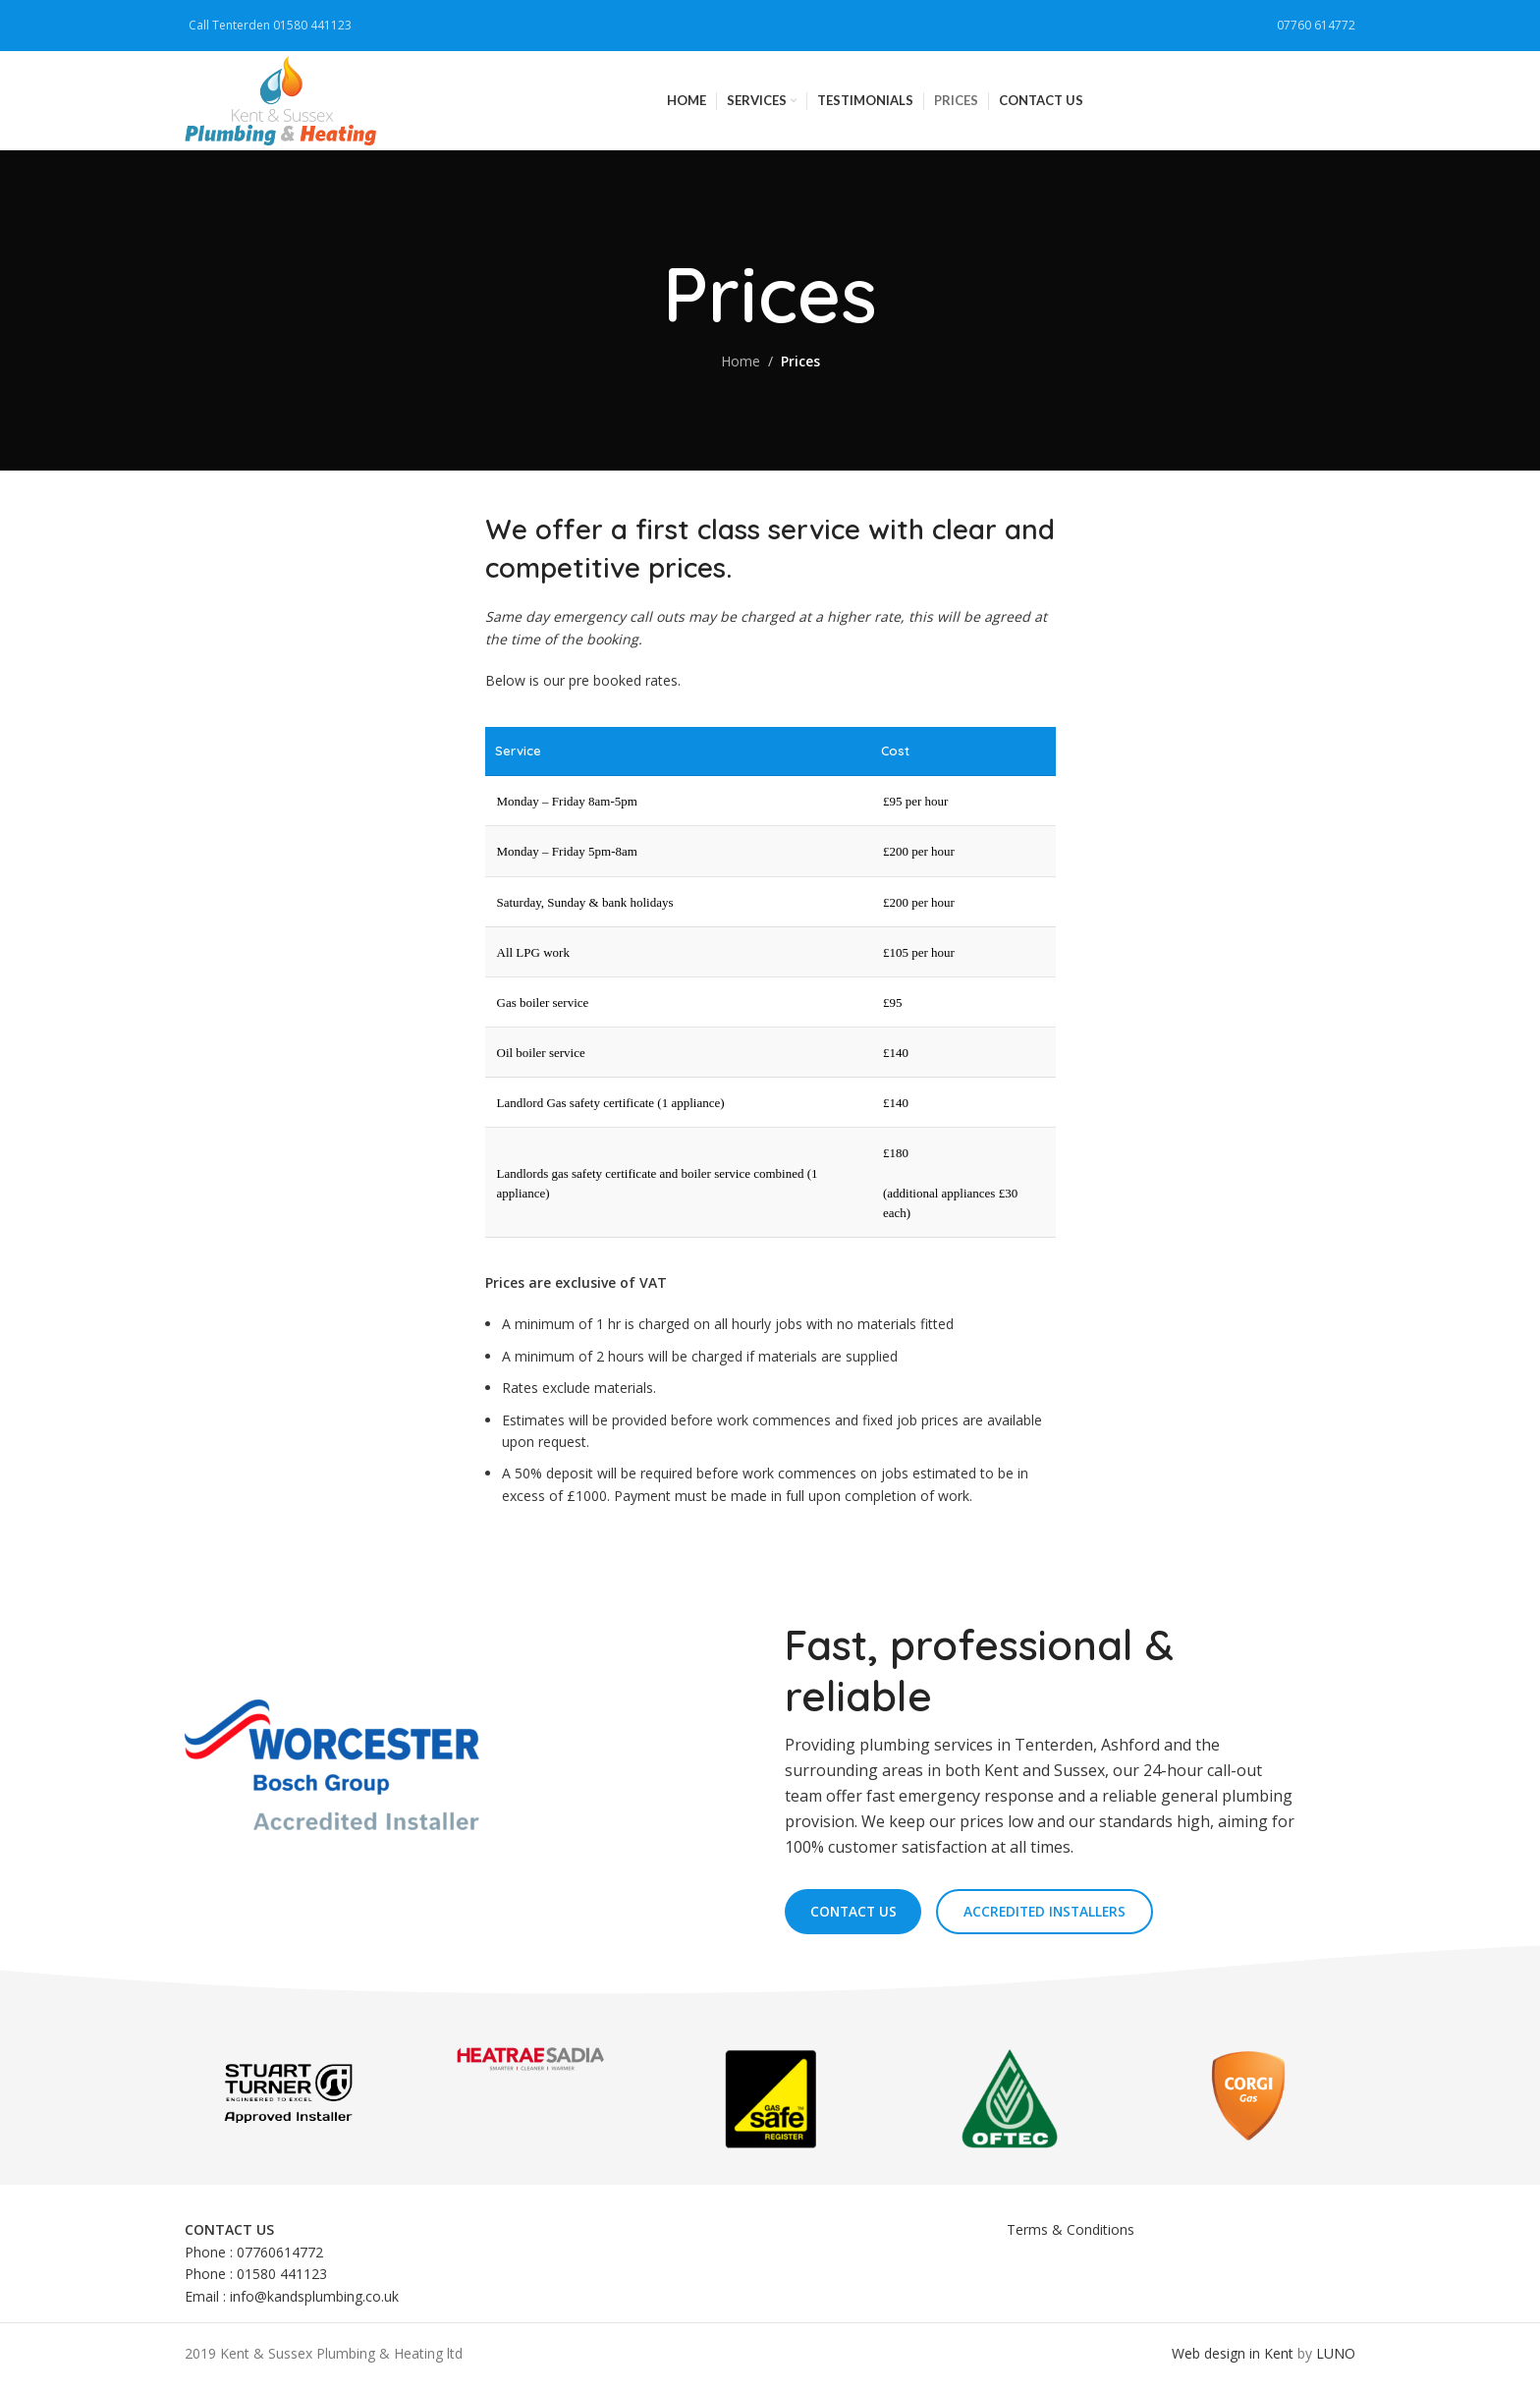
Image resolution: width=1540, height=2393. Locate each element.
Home (740, 368)
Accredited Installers (1057, 1919)
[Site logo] (286, 101)
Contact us (857, 1919)
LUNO (1335, 2362)
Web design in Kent (1232, 2362)
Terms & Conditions (1070, 2238)
